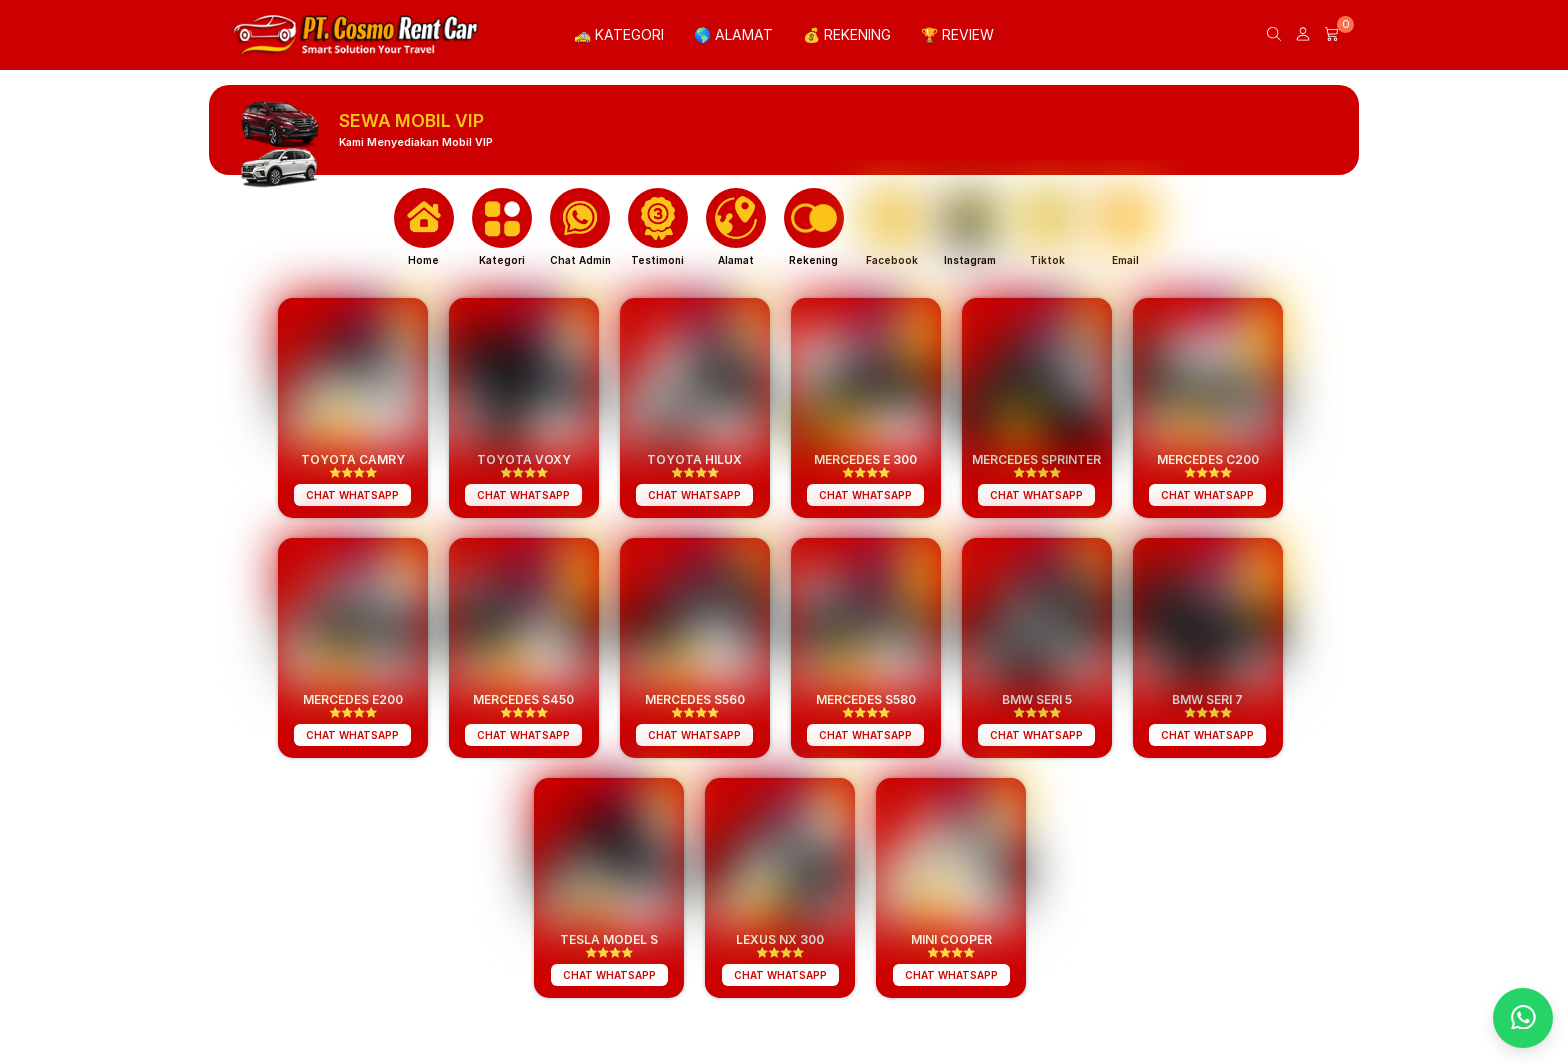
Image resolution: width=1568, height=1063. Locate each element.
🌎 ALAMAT (733, 34)
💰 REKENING (847, 34)
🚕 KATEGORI (619, 34)
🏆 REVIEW (957, 34)
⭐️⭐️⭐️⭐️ (353, 477)
